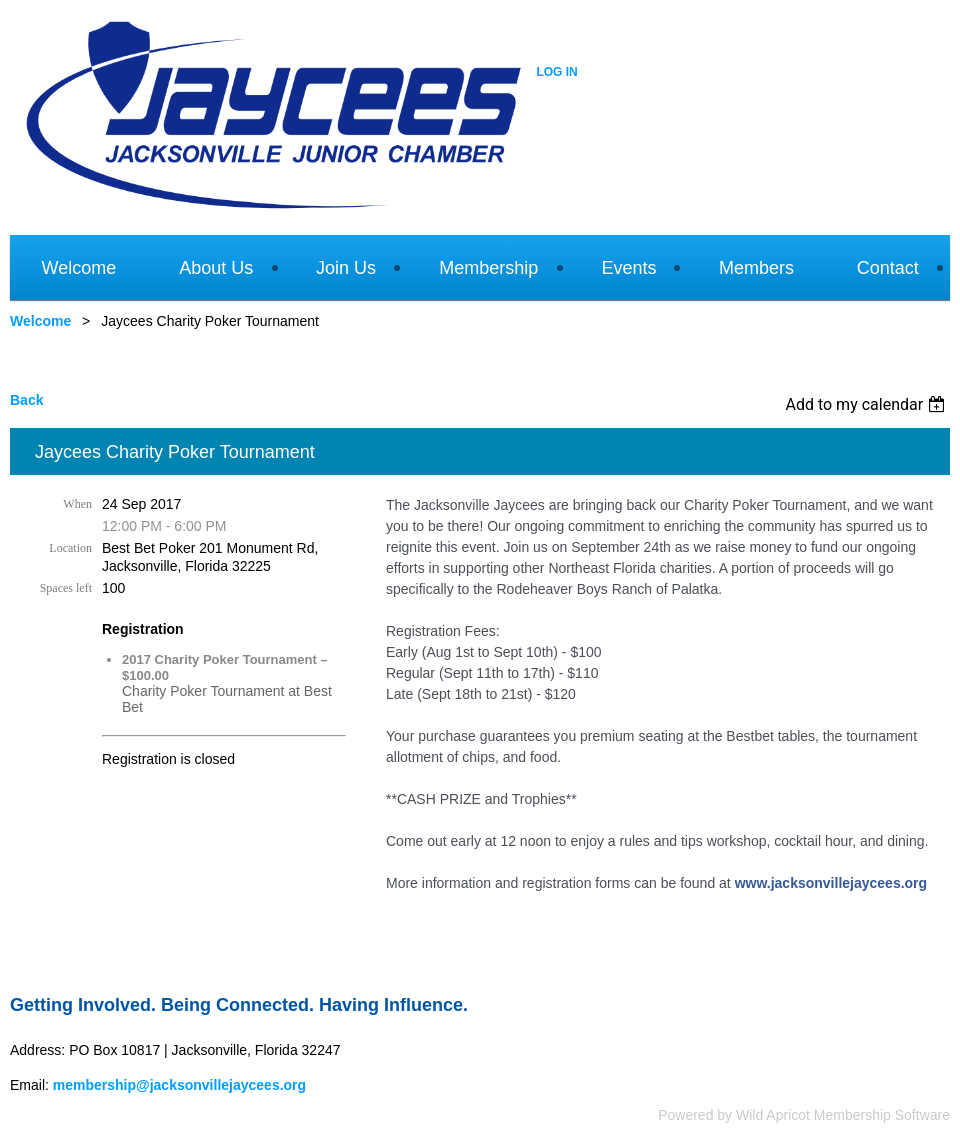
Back (26, 400)
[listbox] (867, 404)
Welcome (40, 321)
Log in (556, 72)
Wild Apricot (773, 1115)
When (77, 504)
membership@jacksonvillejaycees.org (179, 1085)
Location (70, 548)
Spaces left (66, 588)
